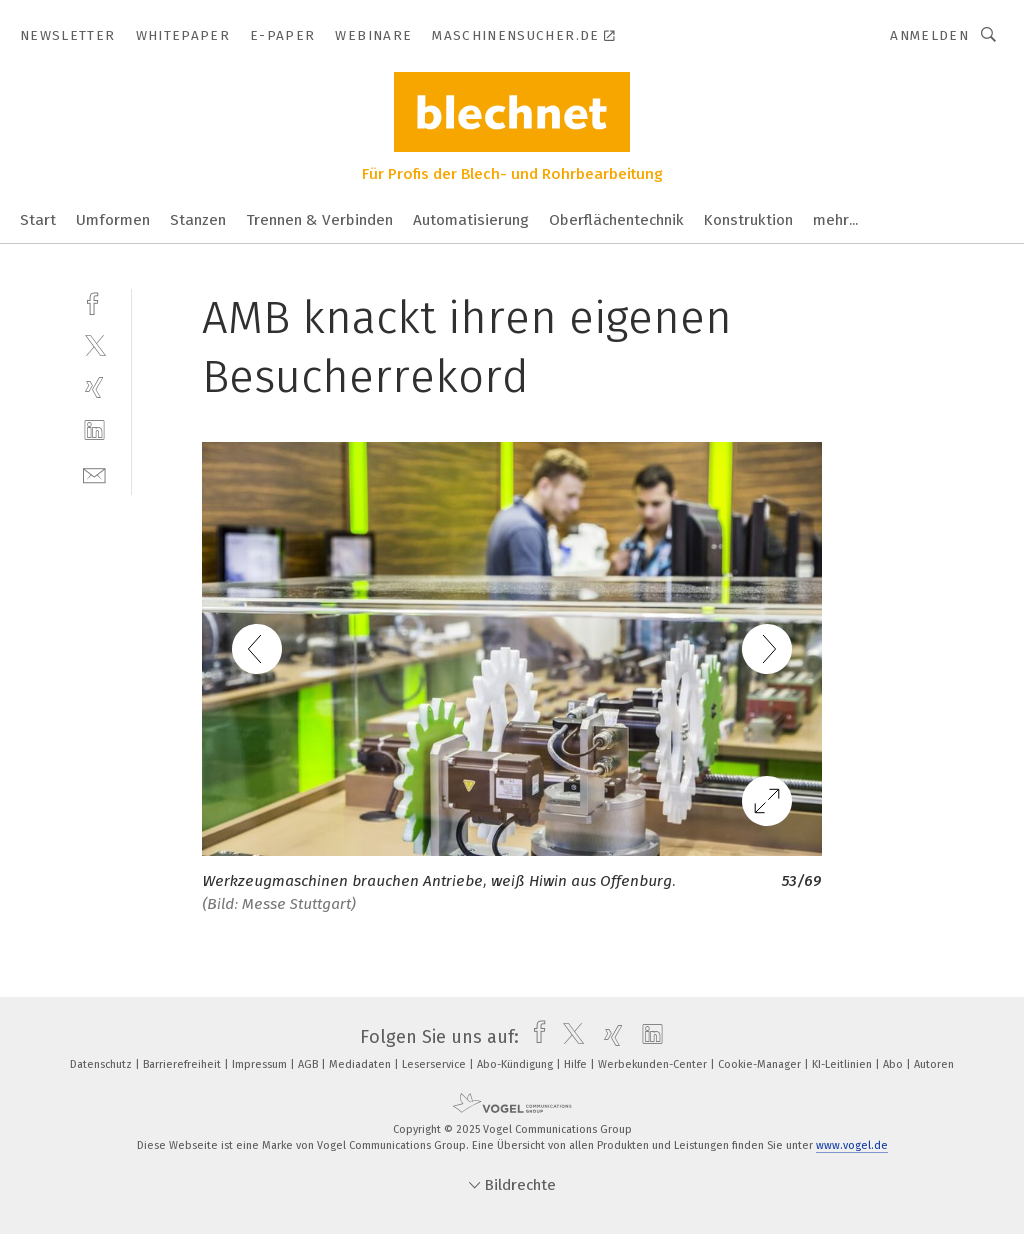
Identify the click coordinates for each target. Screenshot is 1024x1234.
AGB (309, 1064)
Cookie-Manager (761, 1064)
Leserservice (435, 1064)
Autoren (934, 1064)
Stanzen (198, 220)
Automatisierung (471, 220)
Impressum (261, 1064)
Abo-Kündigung (516, 1064)
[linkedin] (94, 430)
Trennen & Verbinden (319, 220)
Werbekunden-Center (654, 1064)
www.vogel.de (852, 1145)
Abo (894, 1064)
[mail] (94, 473)
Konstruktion (748, 220)
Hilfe (577, 1064)
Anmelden (929, 35)
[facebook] (94, 301)
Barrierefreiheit (183, 1064)
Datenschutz (102, 1064)
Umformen (113, 220)
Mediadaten (361, 1064)
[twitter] (94, 344)
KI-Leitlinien (843, 1064)
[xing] (94, 387)
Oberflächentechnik (616, 220)
